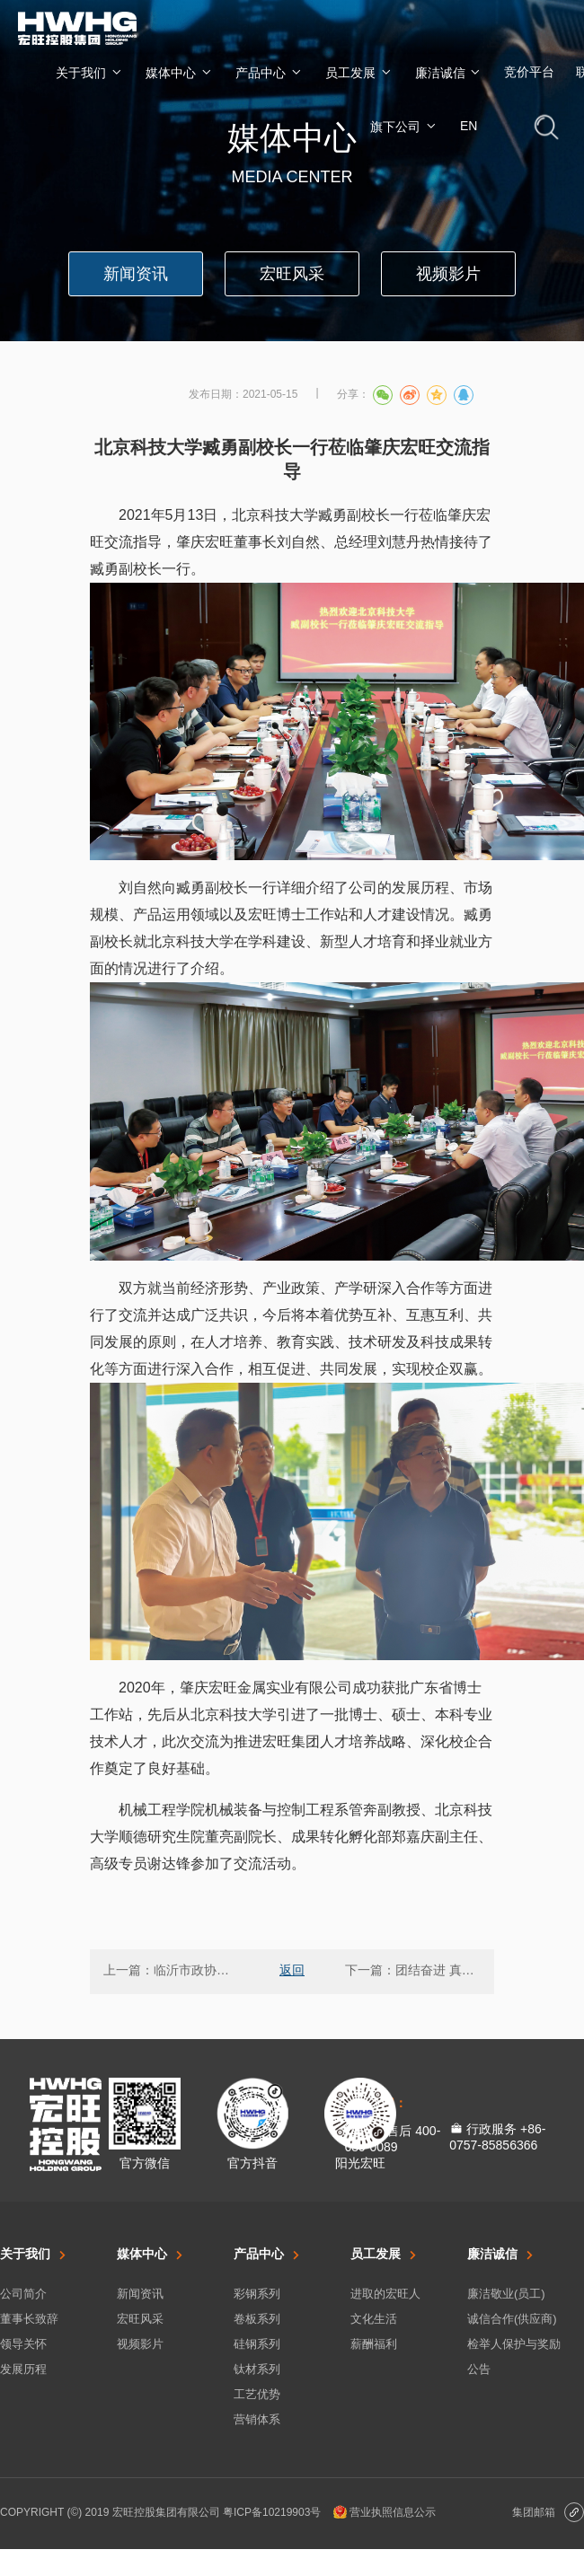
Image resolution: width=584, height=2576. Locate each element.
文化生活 (373, 2318)
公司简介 (23, 2293)
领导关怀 (23, 2344)
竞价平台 (529, 72)
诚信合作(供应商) (512, 2318)
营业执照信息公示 (384, 2512)
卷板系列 (257, 2318)
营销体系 (257, 2419)
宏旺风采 (140, 2318)
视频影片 (140, 2344)
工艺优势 (257, 2394)
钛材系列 (257, 2369)
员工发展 (359, 72)
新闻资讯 (140, 2293)
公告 (479, 2369)
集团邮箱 (548, 2513)
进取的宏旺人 (385, 2293)
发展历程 (23, 2369)
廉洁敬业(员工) (506, 2293)
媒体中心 (180, 72)
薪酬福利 (373, 2344)
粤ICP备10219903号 (272, 2512)
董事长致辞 (29, 2318)
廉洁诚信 (449, 72)
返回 (292, 1970)
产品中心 (269, 72)
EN (468, 126)
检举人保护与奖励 (514, 2344)
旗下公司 (404, 126)
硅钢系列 (257, 2344)
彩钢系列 (257, 2293)
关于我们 (90, 72)
